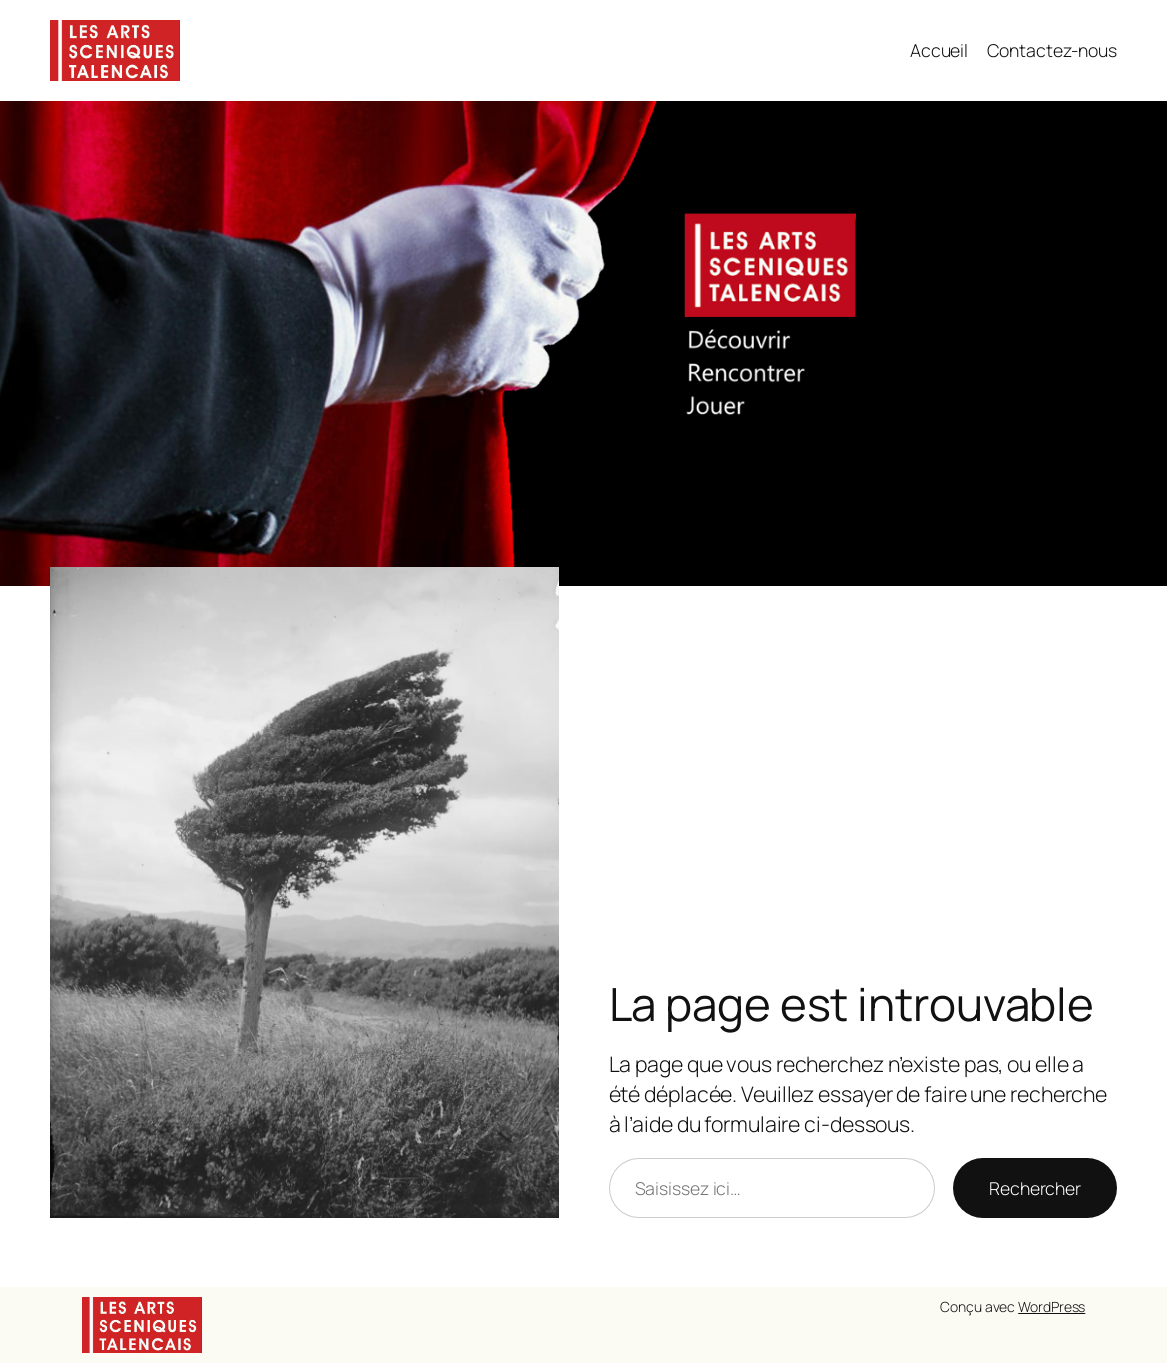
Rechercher (1035, 1188)
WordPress (1051, 1306)
